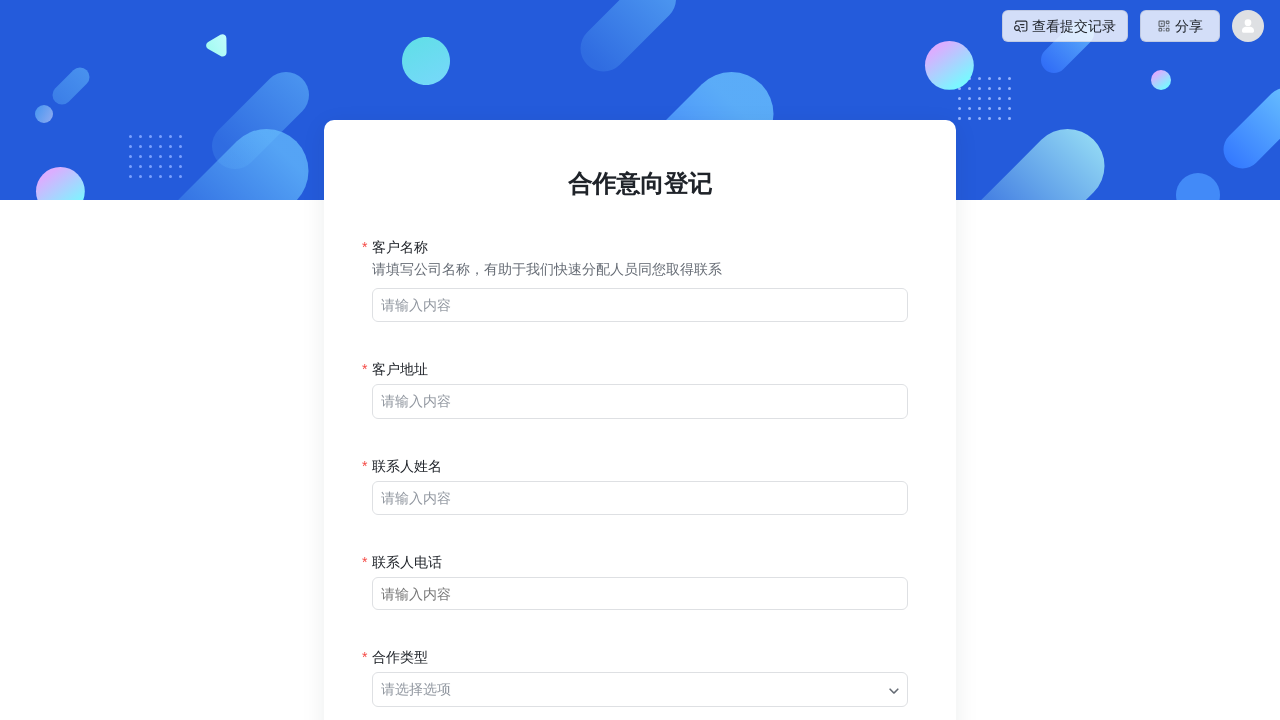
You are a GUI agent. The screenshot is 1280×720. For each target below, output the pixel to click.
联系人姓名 (407, 466)
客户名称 (400, 247)
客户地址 (400, 369)
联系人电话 (407, 562)
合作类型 (400, 657)
